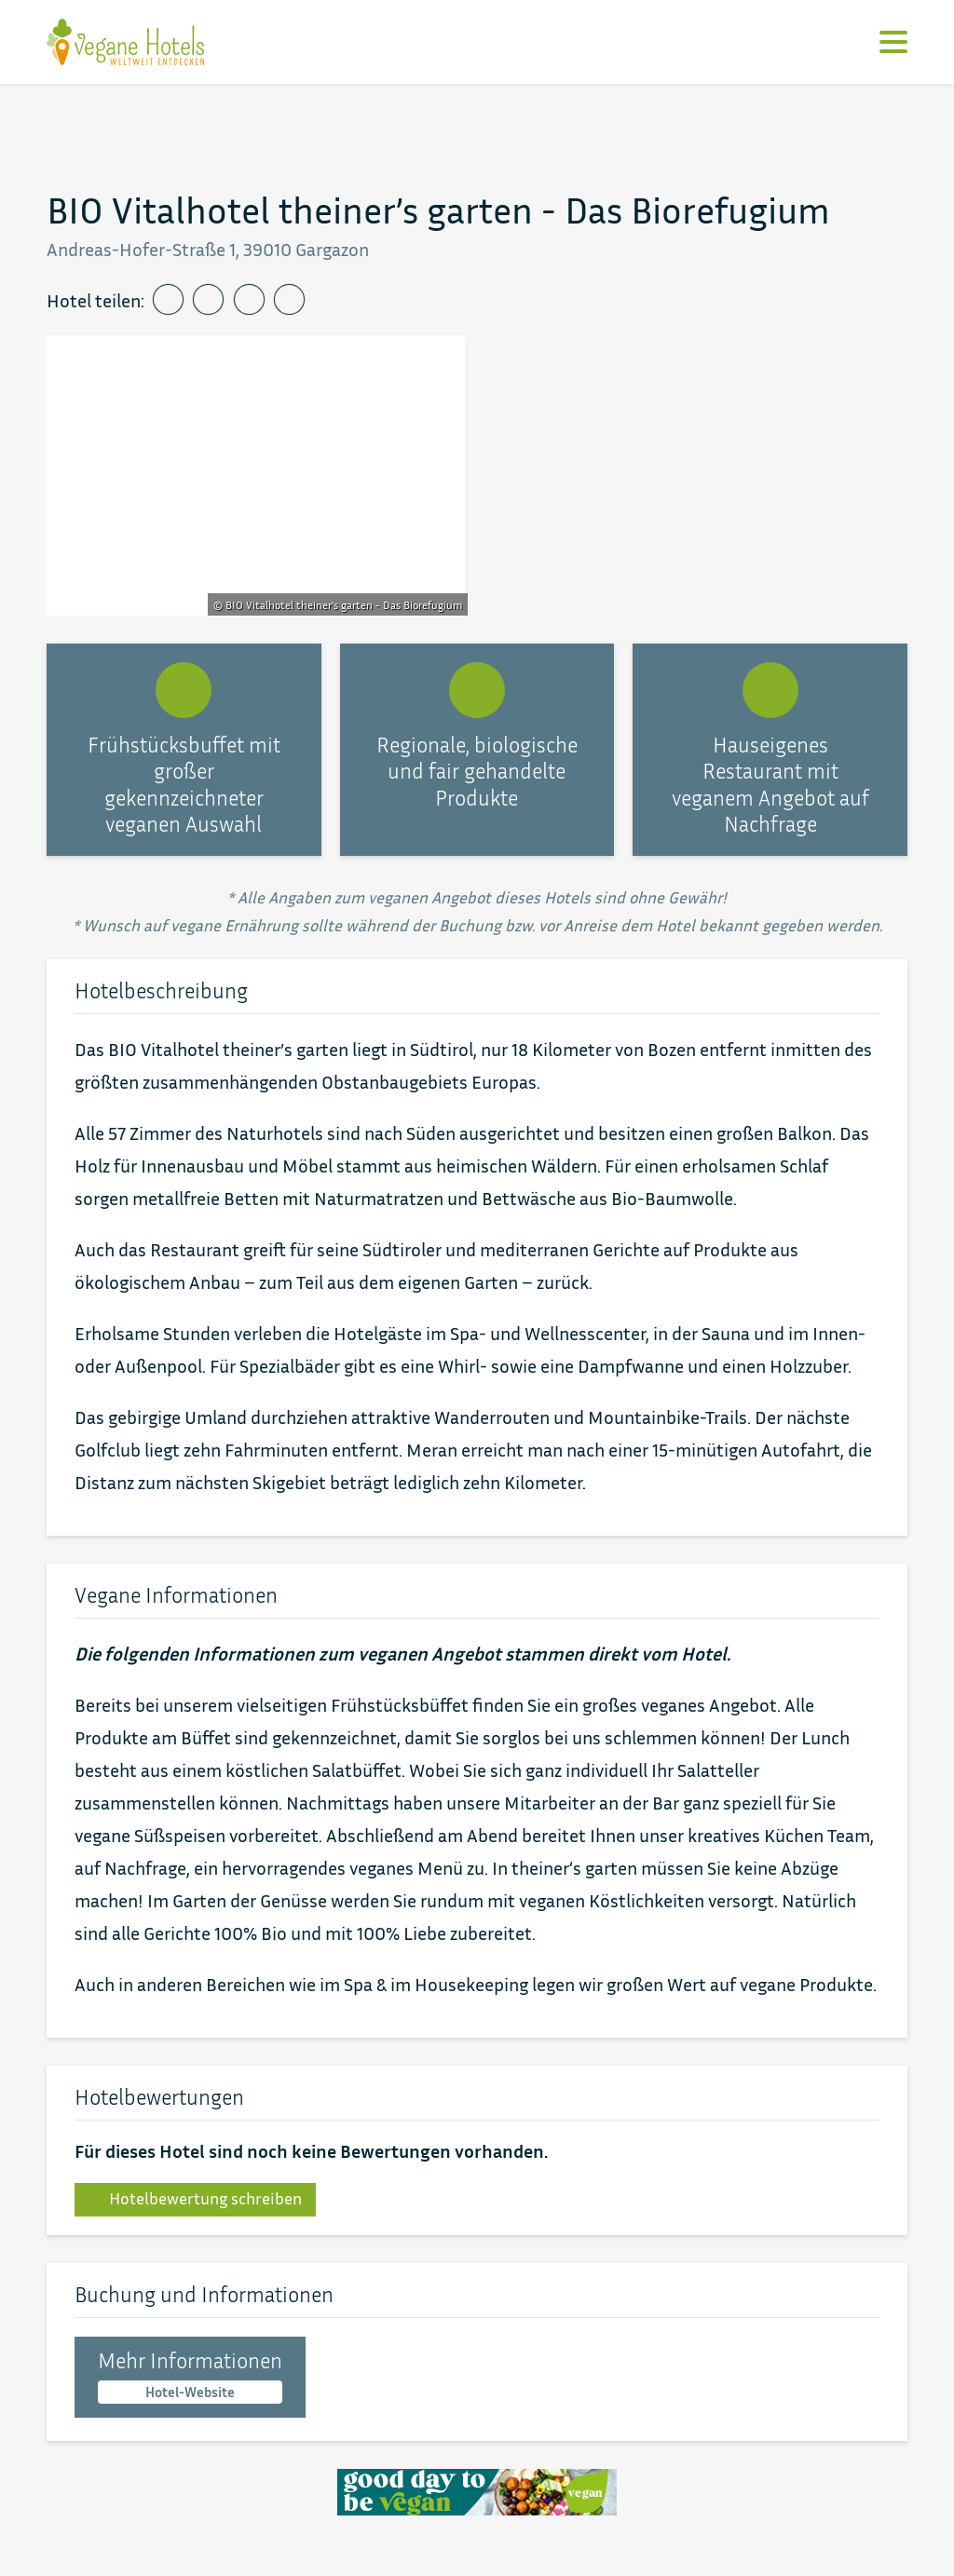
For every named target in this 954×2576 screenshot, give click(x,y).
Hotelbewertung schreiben (195, 2198)
